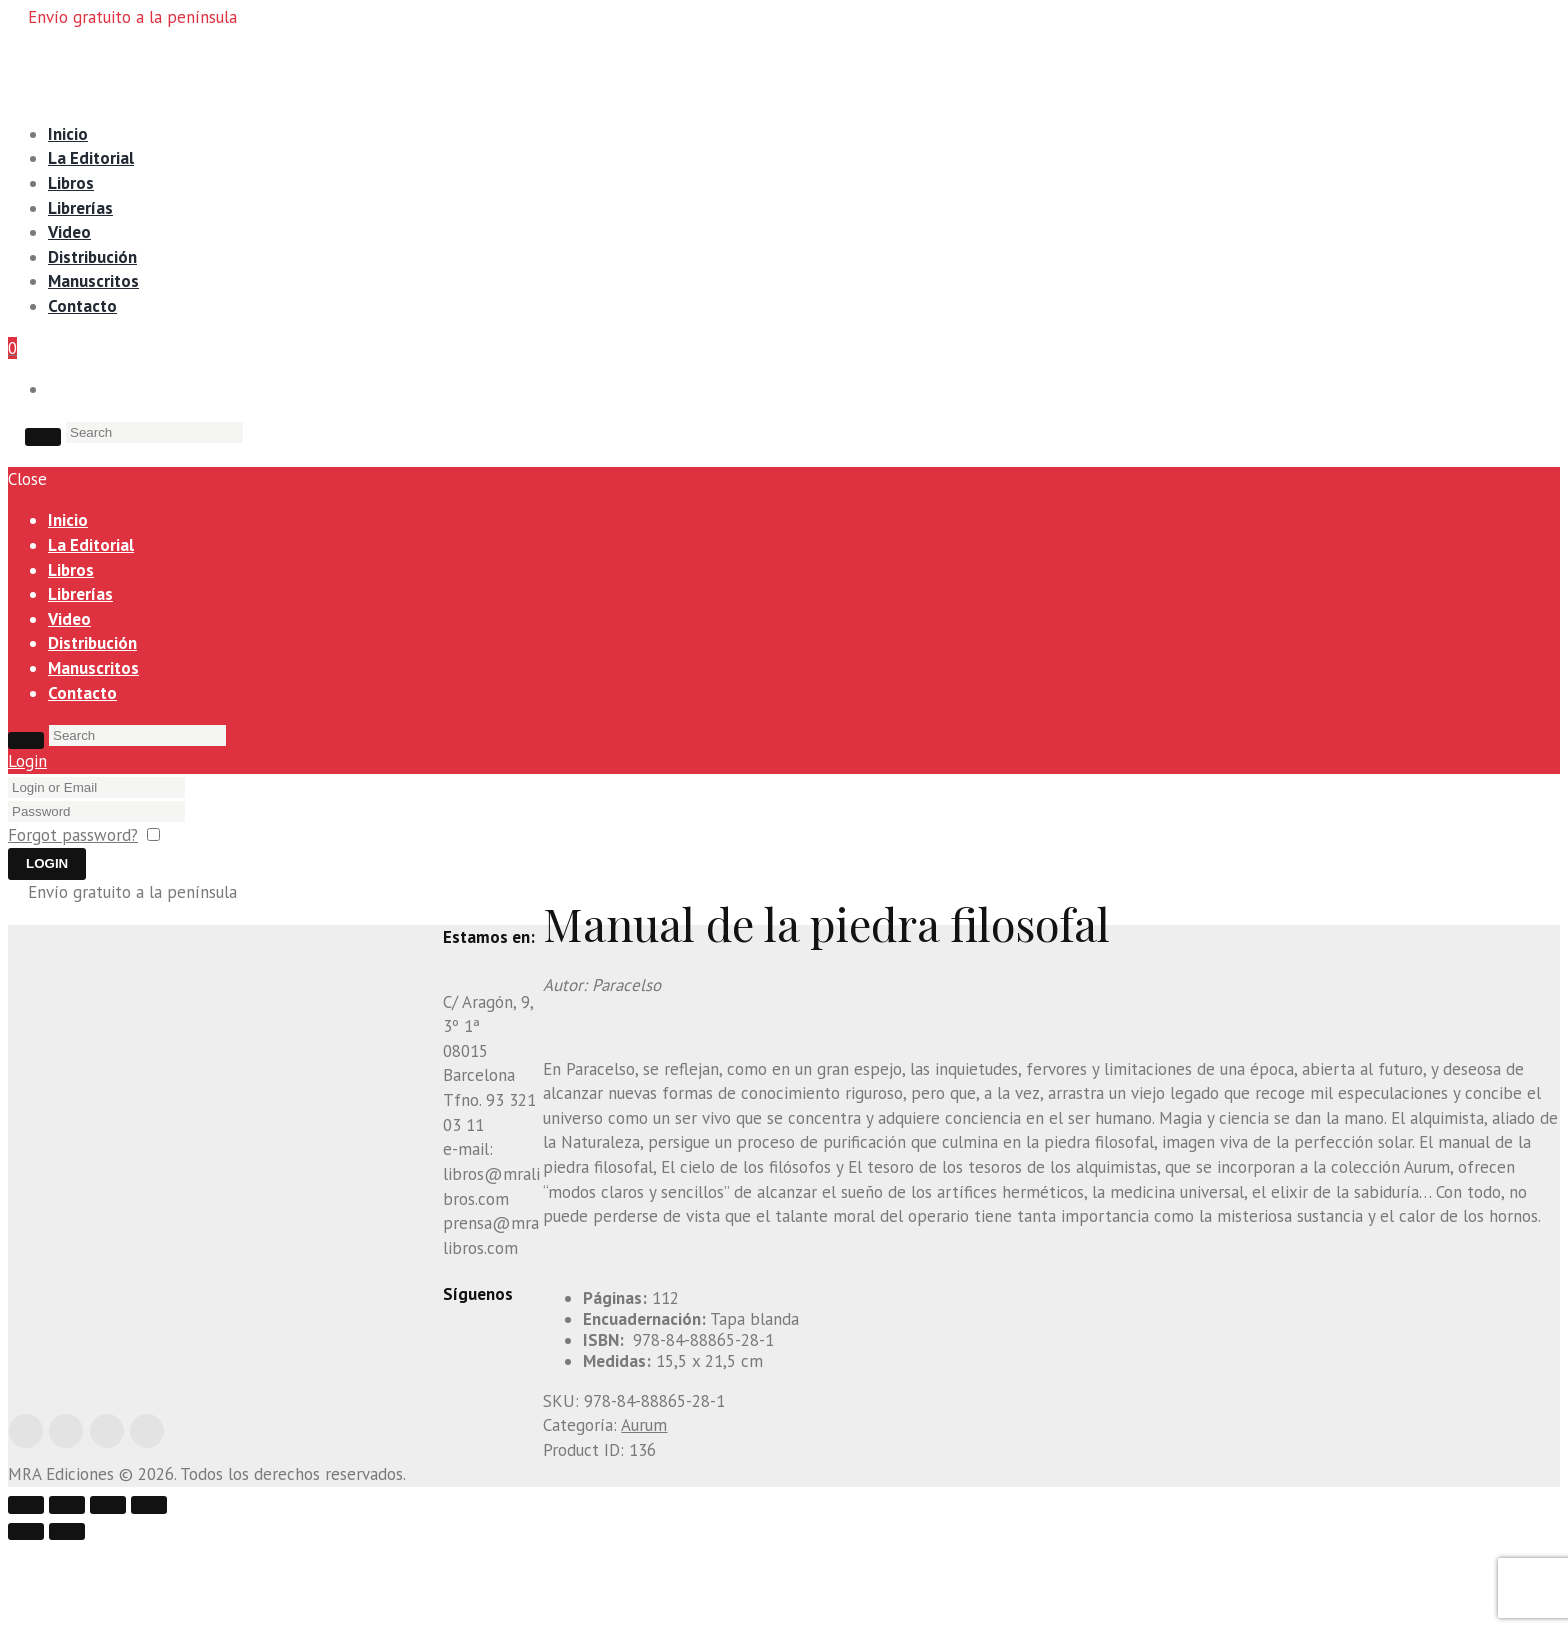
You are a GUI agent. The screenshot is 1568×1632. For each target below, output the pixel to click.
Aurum (644, 1425)
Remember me (222, 835)
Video (69, 232)
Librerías (80, 208)
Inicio (68, 134)
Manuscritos (93, 281)
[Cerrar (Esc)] (461, 1588)
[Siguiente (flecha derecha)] (67, 1615)
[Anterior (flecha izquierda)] (26, 1615)
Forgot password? (73, 835)
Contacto (82, 306)
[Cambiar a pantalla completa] (543, 1588)
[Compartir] (502, 1588)
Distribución (92, 257)
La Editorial (91, 158)
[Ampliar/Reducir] (584, 1588)
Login (27, 761)
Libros (71, 183)
